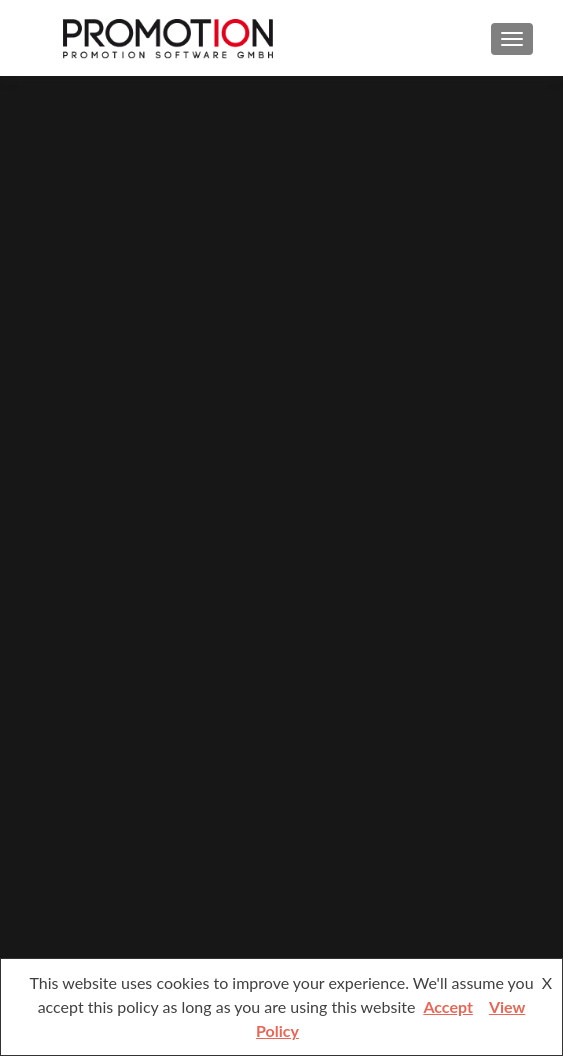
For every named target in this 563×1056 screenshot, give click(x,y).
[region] (281, 526)
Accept (448, 1006)
